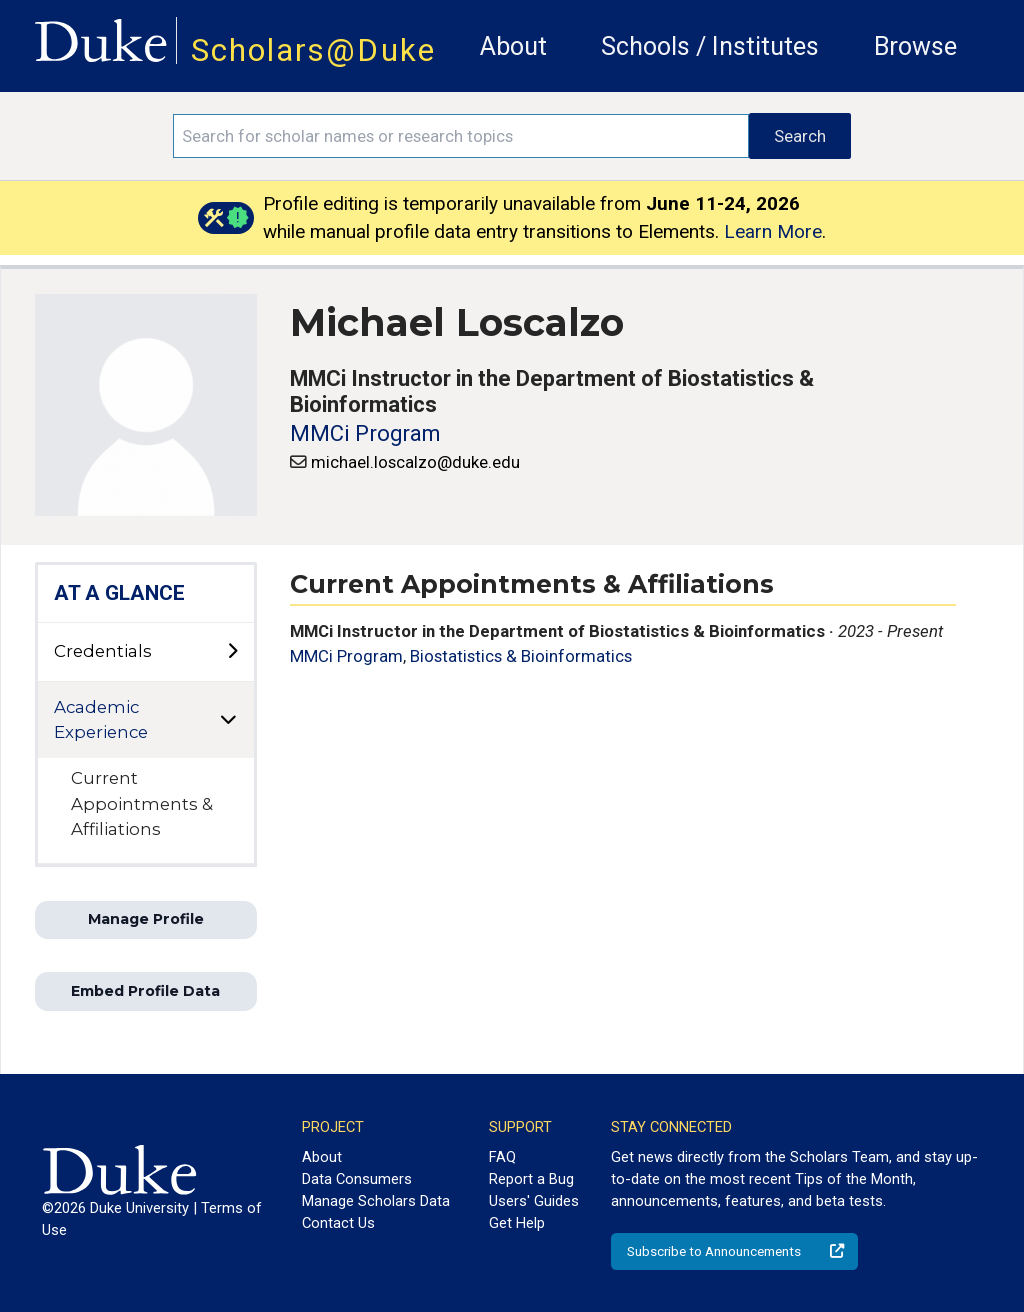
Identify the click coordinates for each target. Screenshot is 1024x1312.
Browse (915, 46)
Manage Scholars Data (376, 1201)
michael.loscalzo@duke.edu (415, 462)
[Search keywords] (461, 136)
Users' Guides (534, 1201)
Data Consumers (357, 1179)
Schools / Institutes (710, 46)
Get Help (517, 1223)
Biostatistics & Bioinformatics (521, 656)
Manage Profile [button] (146, 919)
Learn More (773, 231)
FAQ (502, 1157)
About (513, 46)
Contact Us (338, 1223)
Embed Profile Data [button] (145, 991)
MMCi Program (365, 433)
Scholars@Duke (313, 50)
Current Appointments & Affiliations (142, 803)
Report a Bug (531, 1179)
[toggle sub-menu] (232, 652)
